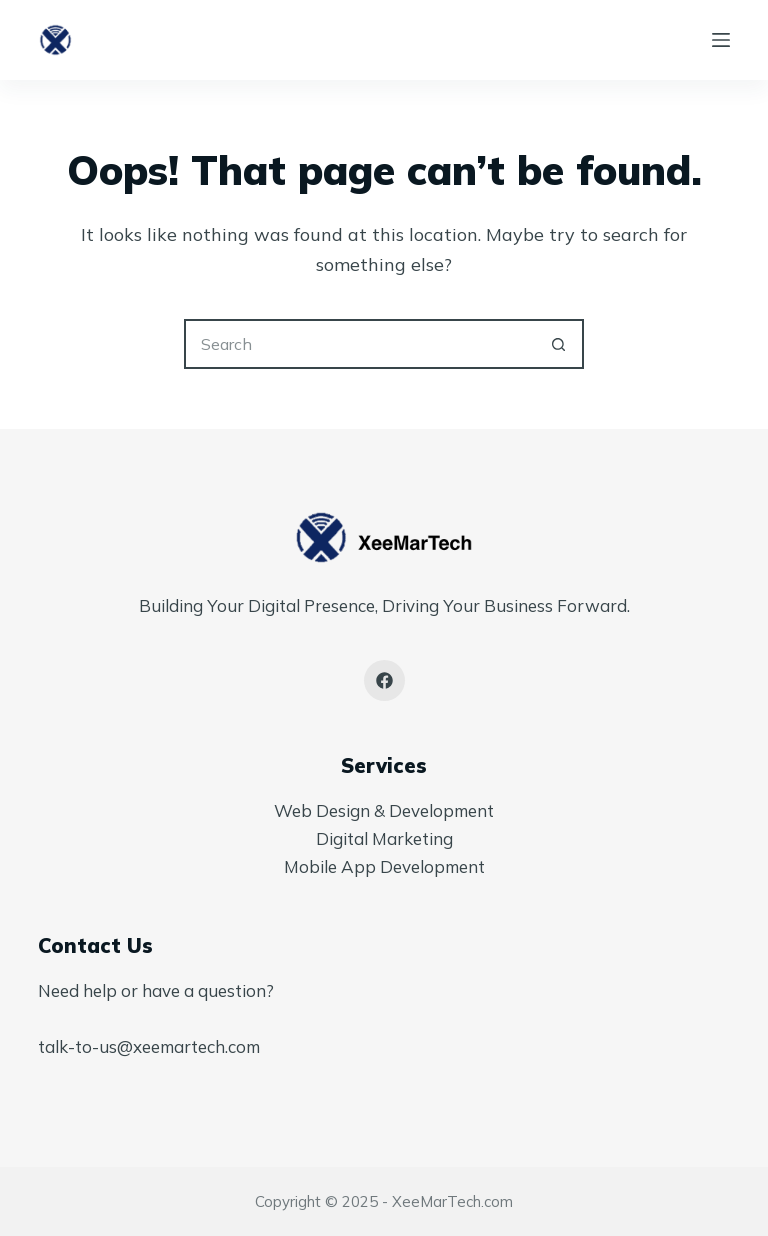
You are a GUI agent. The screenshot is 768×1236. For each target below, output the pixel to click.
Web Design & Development (384, 810)
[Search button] (559, 344)
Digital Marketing (384, 838)
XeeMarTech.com (452, 1201)
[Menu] (721, 40)
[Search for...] (359, 344)
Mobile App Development (384, 866)
